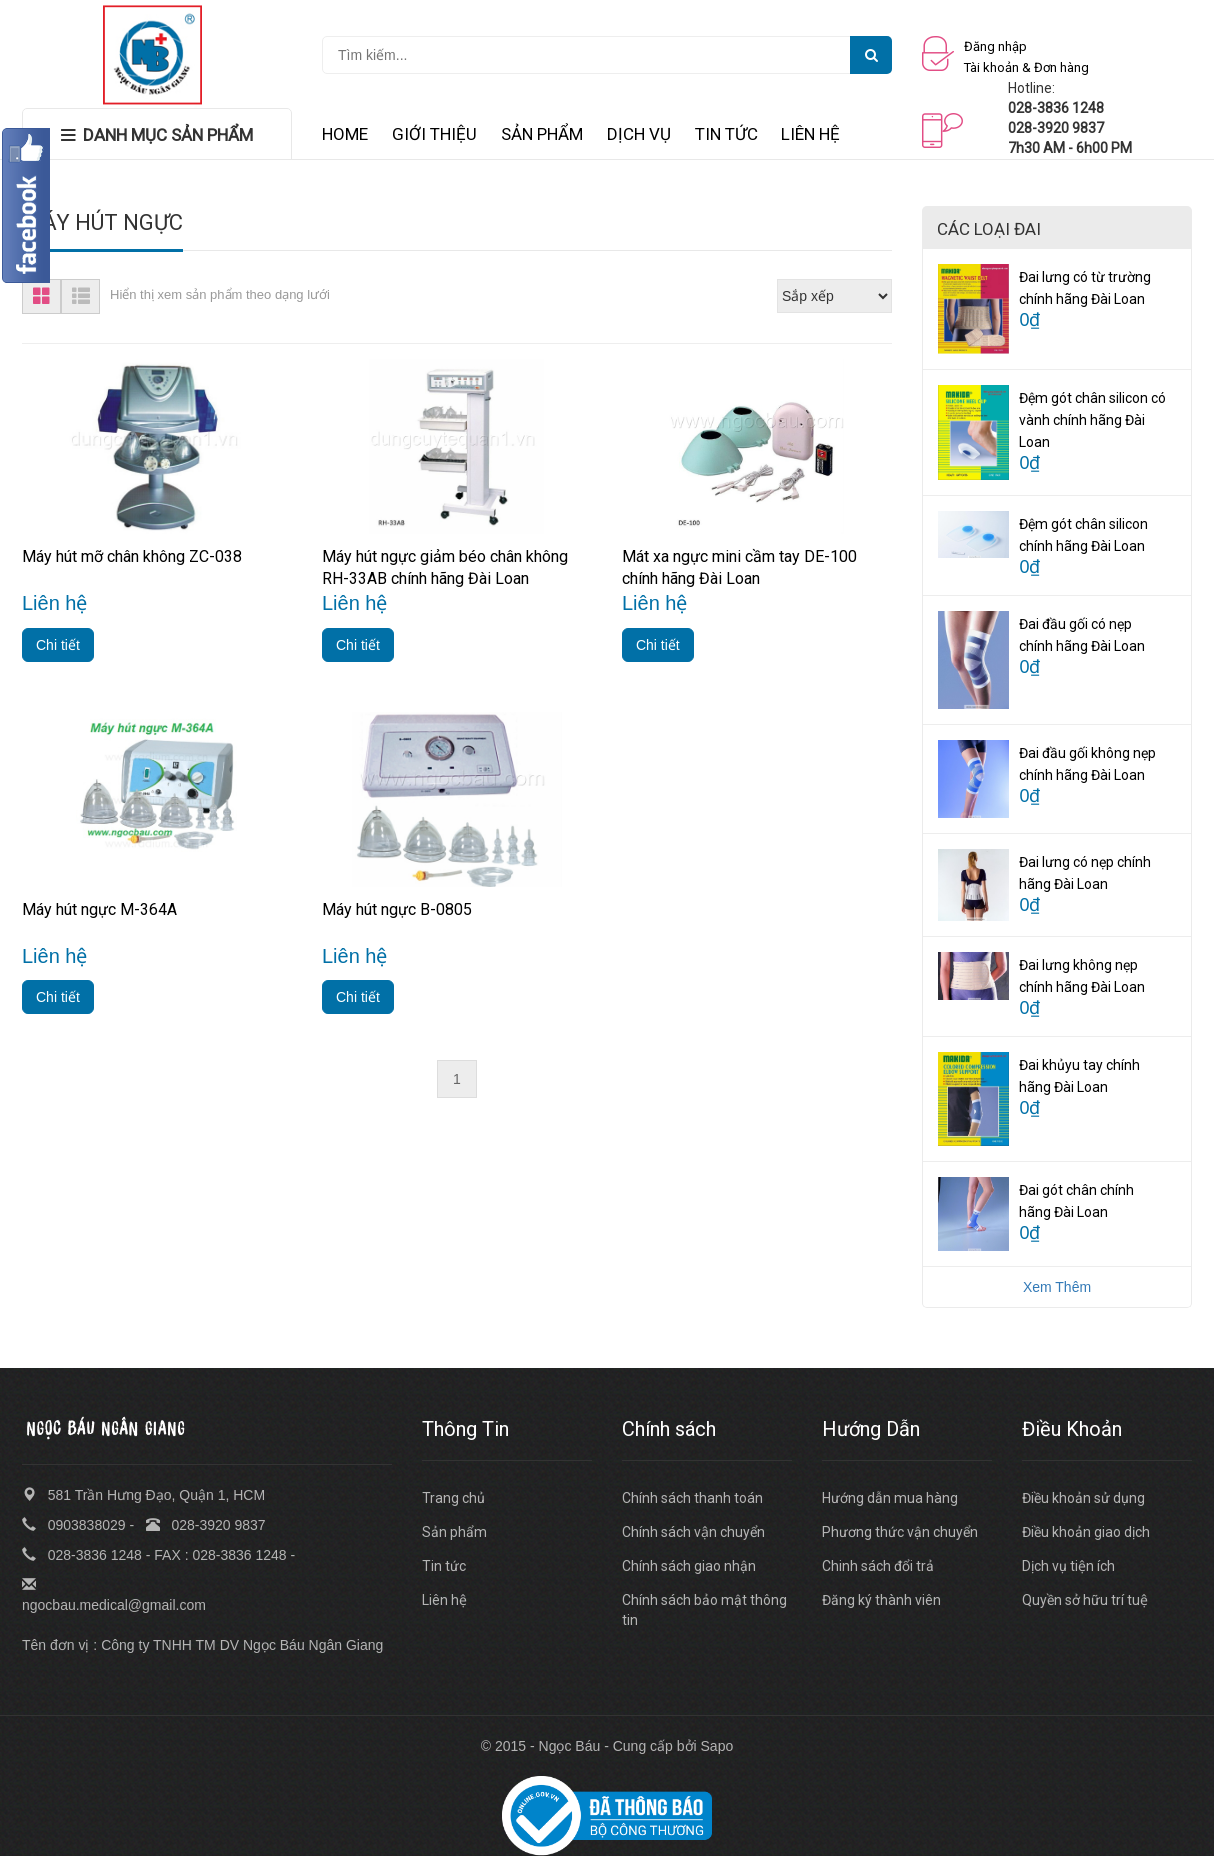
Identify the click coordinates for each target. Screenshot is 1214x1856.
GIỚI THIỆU (434, 134)
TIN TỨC (726, 134)
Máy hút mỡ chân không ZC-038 (132, 556)
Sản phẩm (454, 1532)
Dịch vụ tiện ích (1068, 1566)
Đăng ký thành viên (881, 1600)
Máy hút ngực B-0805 (397, 909)
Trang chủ (453, 1498)
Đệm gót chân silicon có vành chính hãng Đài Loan (1092, 420)
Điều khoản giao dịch (1086, 1532)
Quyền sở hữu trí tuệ (1085, 1600)
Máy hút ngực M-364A (99, 909)
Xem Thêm (1057, 1287)
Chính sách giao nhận (689, 1566)
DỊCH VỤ (639, 134)
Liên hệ (444, 1600)
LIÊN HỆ (810, 134)
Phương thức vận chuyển (900, 1532)
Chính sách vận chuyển (693, 1532)
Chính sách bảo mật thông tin (704, 1610)
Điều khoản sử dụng (1083, 1498)
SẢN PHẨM (542, 134)
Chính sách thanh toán (692, 1498)
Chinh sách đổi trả (878, 1566)
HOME (345, 134)
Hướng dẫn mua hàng (890, 1498)
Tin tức (444, 1566)
